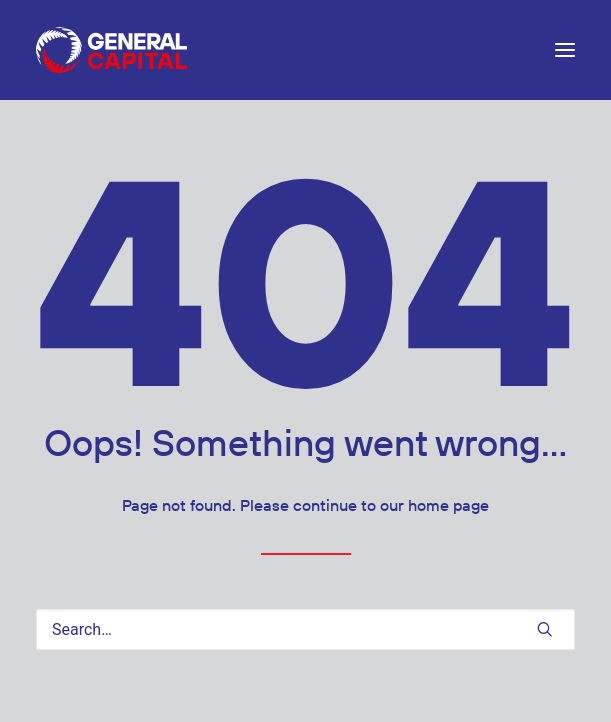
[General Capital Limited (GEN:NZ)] (111, 50)
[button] (565, 50)
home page (448, 505)
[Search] (305, 629)
